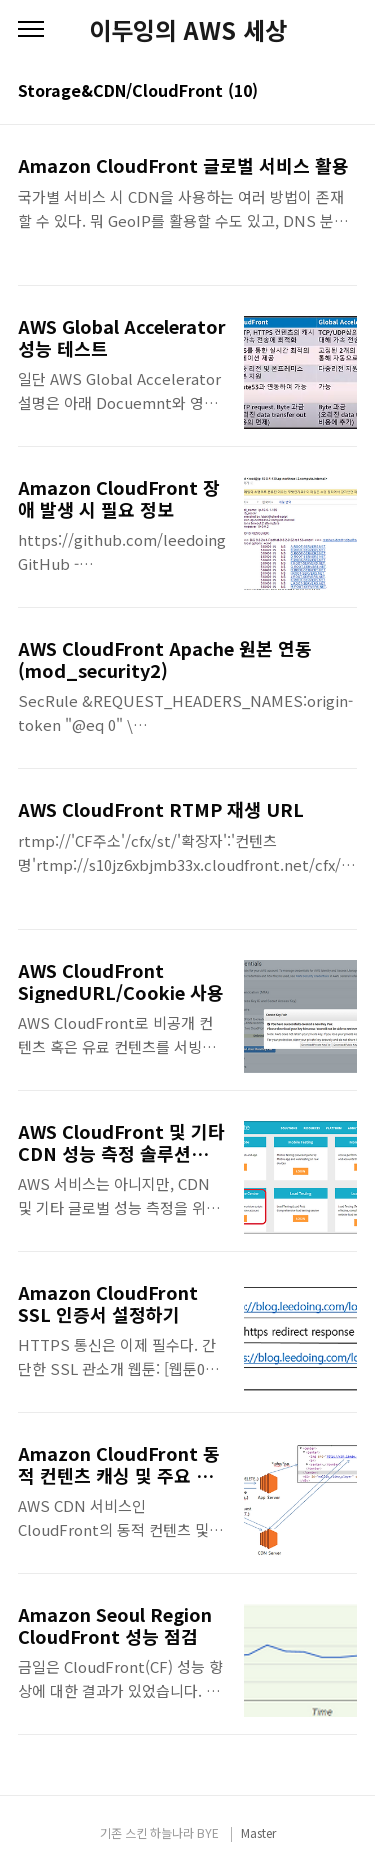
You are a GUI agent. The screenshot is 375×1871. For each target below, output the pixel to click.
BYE (208, 1832)
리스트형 (345, 92)
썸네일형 (317, 92)
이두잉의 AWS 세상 (188, 30)
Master (258, 1832)
